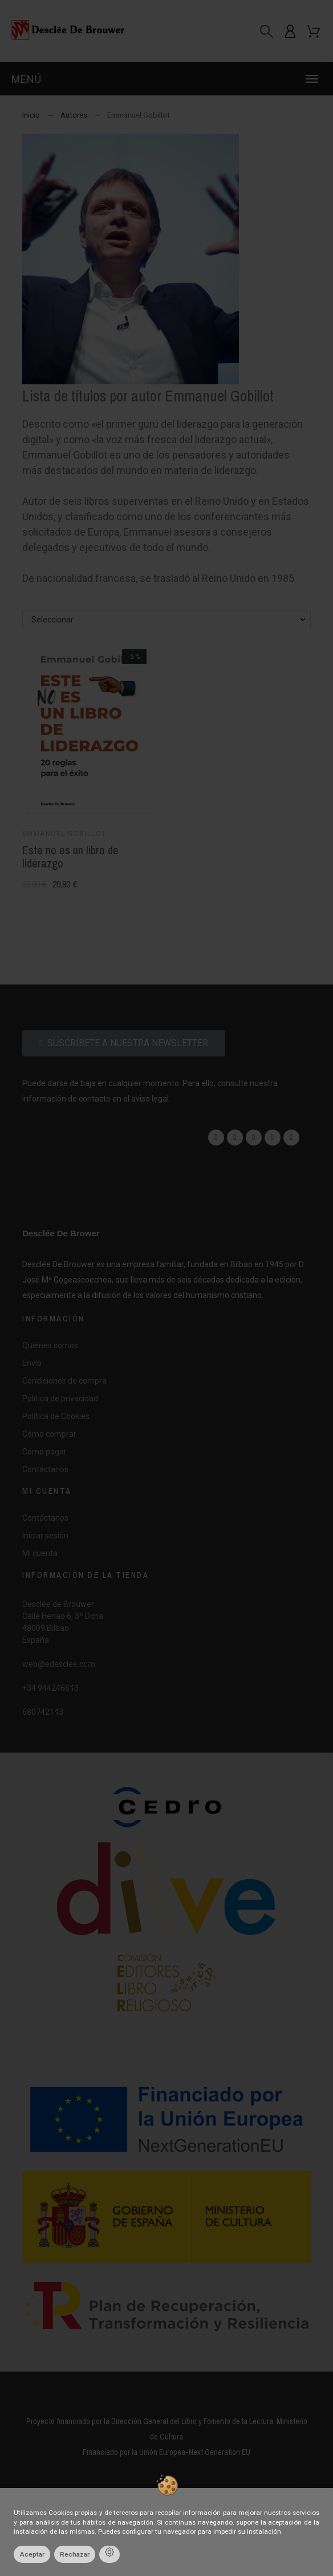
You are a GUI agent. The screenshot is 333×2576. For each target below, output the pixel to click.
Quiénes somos (50, 1345)
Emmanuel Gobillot (64, 834)
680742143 (42, 1712)
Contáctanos (45, 1469)
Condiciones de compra (64, 1380)
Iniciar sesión (45, 1535)
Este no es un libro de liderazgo (70, 856)
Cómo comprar (49, 1433)
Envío (32, 1363)
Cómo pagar (44, 1451)
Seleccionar (52, 619)
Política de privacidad (60, 1398)
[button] (166, 79)
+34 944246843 (50, 1688)
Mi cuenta (40, 1553)
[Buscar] (266, 31)
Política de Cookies (56, 1416)
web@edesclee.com (58, 1664)
